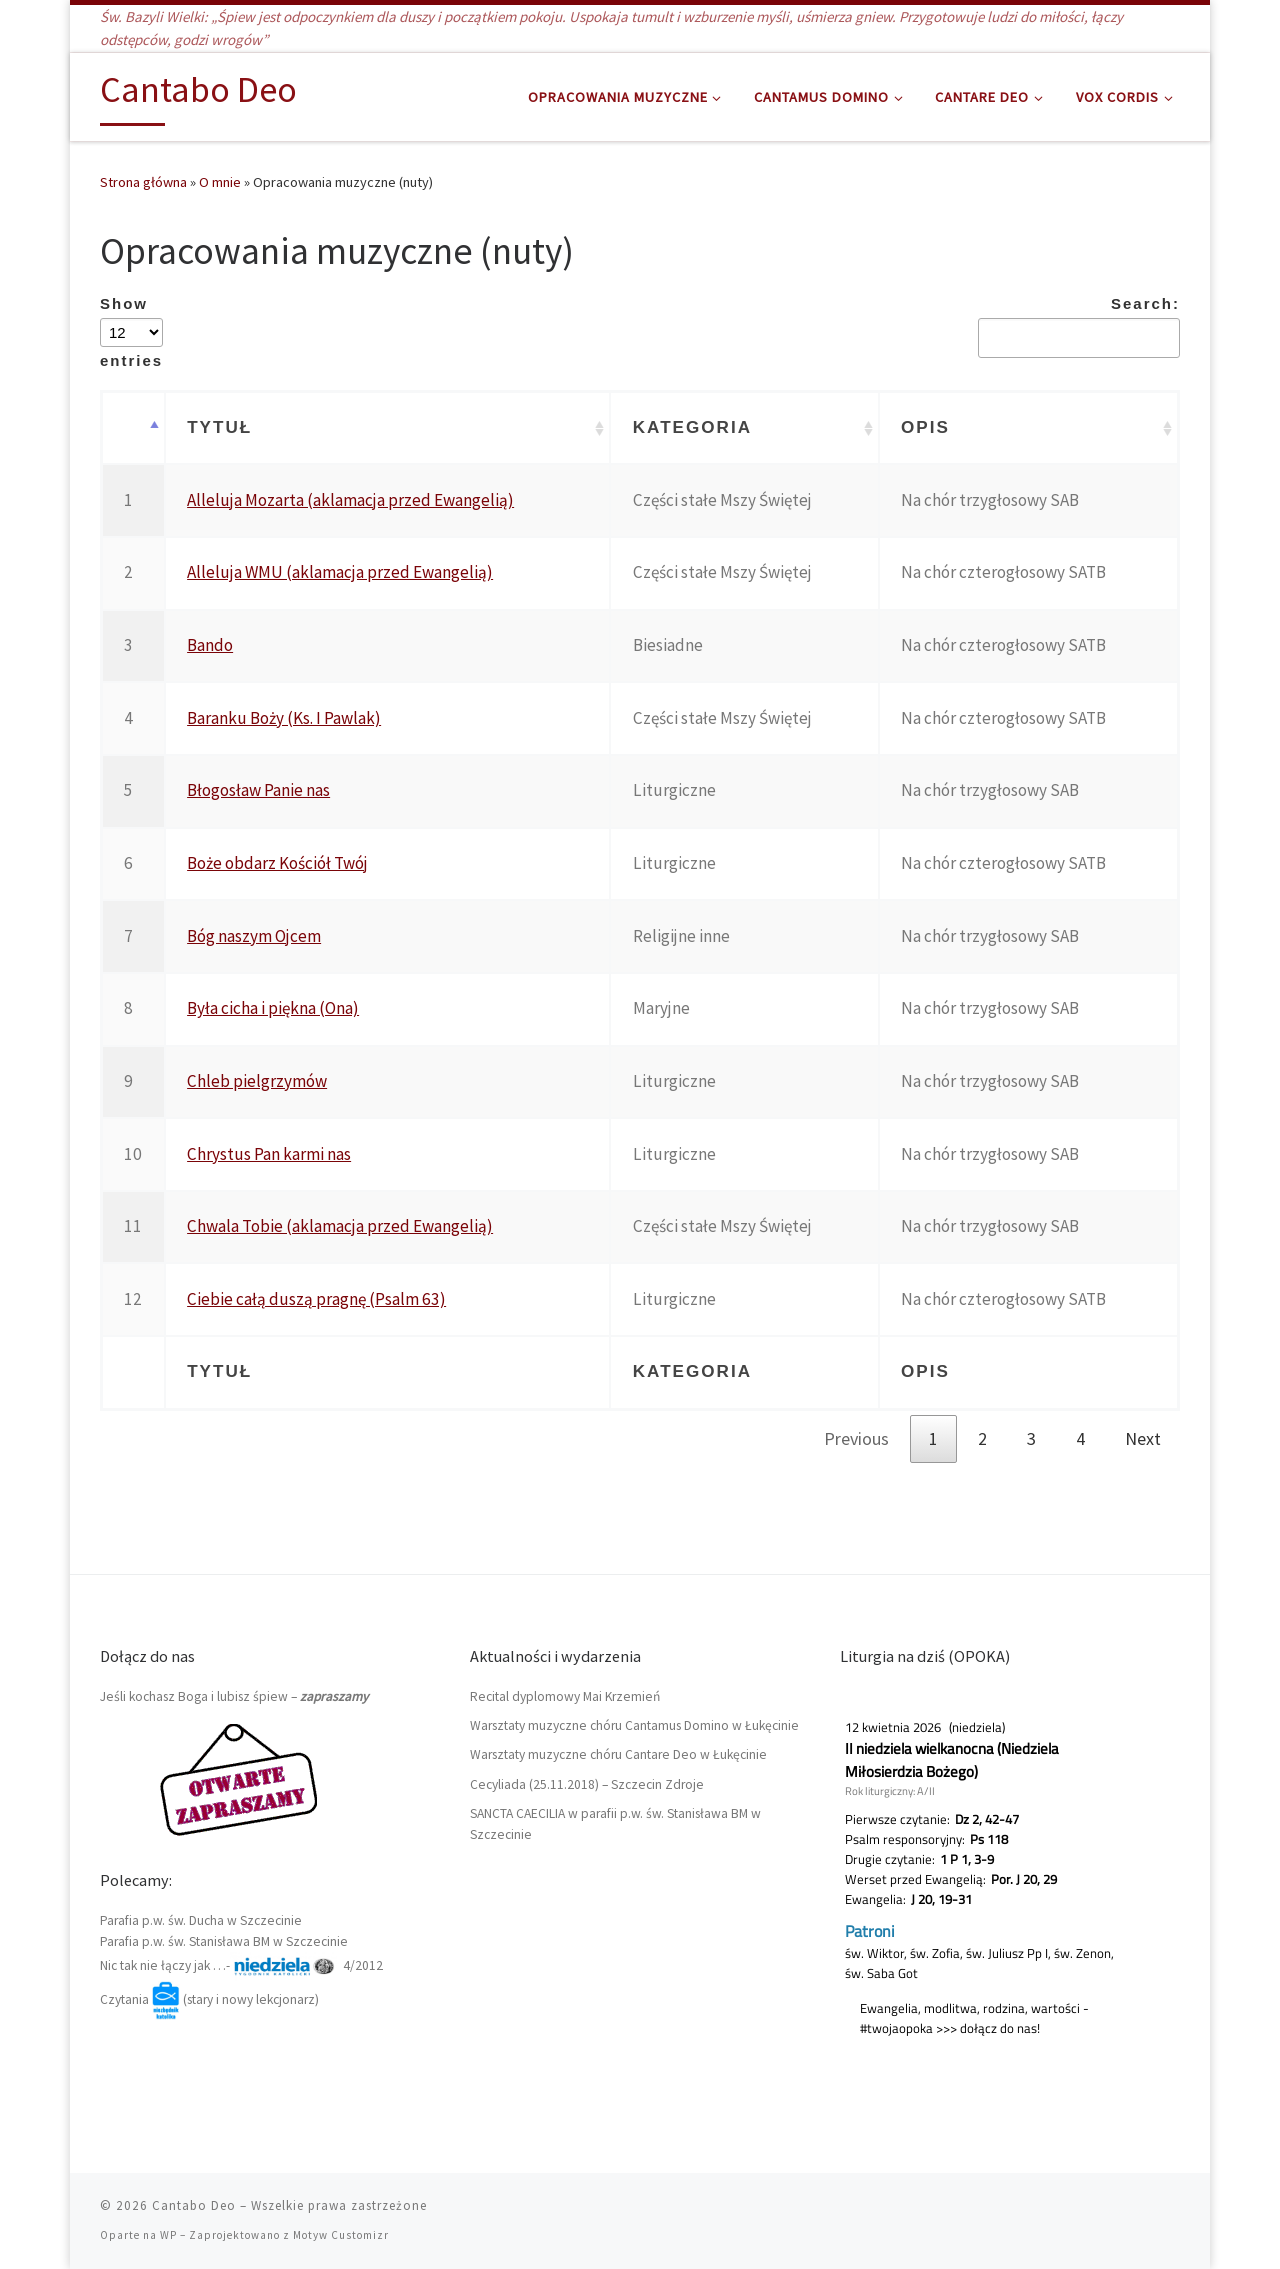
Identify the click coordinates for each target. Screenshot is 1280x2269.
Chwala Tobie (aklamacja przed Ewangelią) (340, 1226)
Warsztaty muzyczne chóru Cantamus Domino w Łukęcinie (634, 1725)
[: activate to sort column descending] (133, 428)
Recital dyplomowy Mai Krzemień (565, 1696)
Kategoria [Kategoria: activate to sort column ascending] (692, 427)
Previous (856, 1438)
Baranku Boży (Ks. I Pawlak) (284, 718)
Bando (210, 645)
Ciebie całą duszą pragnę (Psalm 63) (316, 1299)
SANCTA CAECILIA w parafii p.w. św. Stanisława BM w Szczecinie (615, 1824)
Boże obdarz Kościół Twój (277, 863)
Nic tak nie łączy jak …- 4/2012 (241, 1965)
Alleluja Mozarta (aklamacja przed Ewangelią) (350, 500)
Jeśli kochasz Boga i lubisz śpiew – (234, 1696)
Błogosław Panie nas (258, 790)
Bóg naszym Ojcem (254, 936)
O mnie (220, 182)
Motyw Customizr (341, 2235)
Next (1143, 1438)
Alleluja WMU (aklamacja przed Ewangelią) (340, 572)
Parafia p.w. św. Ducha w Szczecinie (201, 1920)
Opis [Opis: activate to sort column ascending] (925, 427)
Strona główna (143, 182)
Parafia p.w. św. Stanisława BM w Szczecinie (224, 1941)
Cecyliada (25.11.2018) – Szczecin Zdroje (587, 1784)
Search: (1079, 326)
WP (168, 2235)
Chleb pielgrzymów (257, 1081)
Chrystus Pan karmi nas (269, 1154)
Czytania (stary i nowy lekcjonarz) (209, 1999)
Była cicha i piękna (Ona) (273, 1008)
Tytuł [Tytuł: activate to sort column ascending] (219, 427)
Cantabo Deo (194, 2205)
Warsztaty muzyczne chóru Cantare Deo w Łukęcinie (618, 1754)
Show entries (131, 332)
